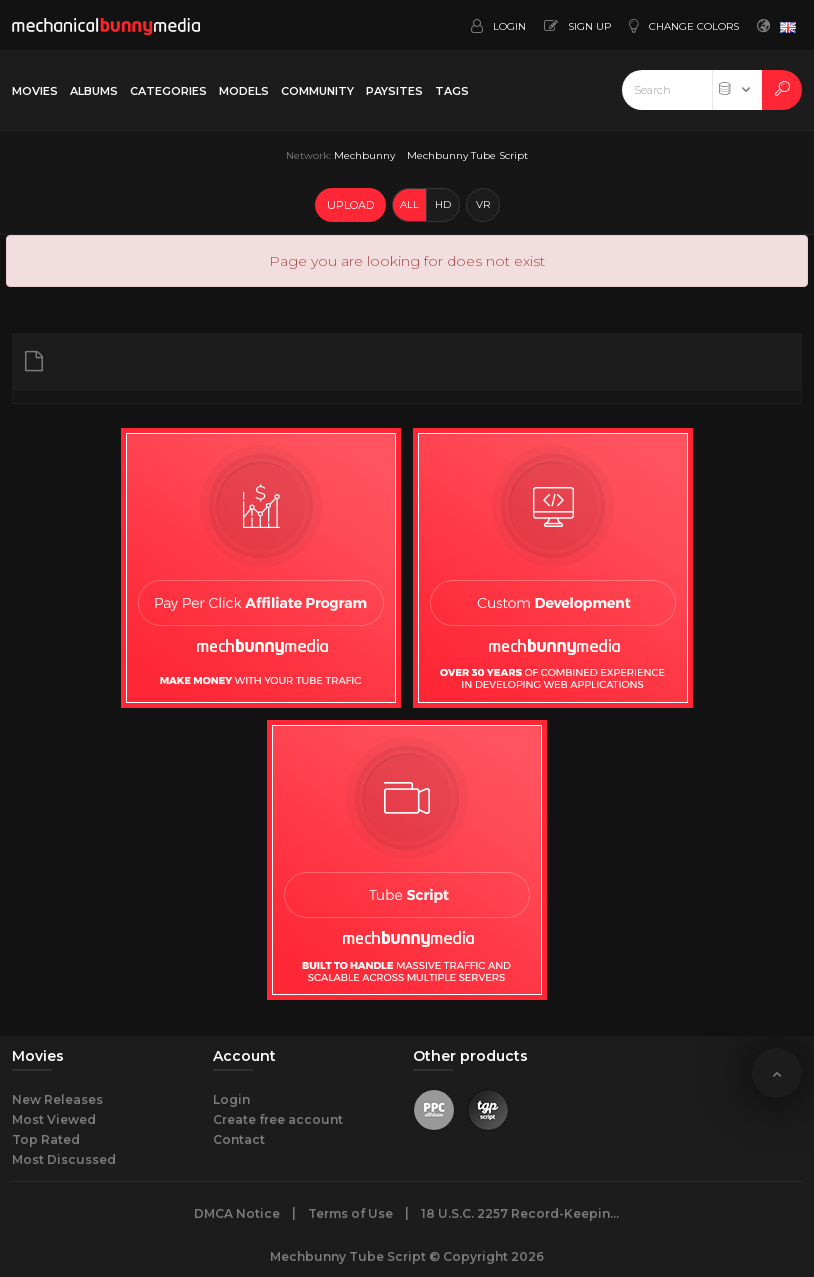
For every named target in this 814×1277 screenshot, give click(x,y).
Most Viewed (54, 1119)
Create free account (278, 1119)
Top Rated (46, 1139)
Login (231, 1099)
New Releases (57, 1099)
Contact (239, 1139)
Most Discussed (64, 1159)
